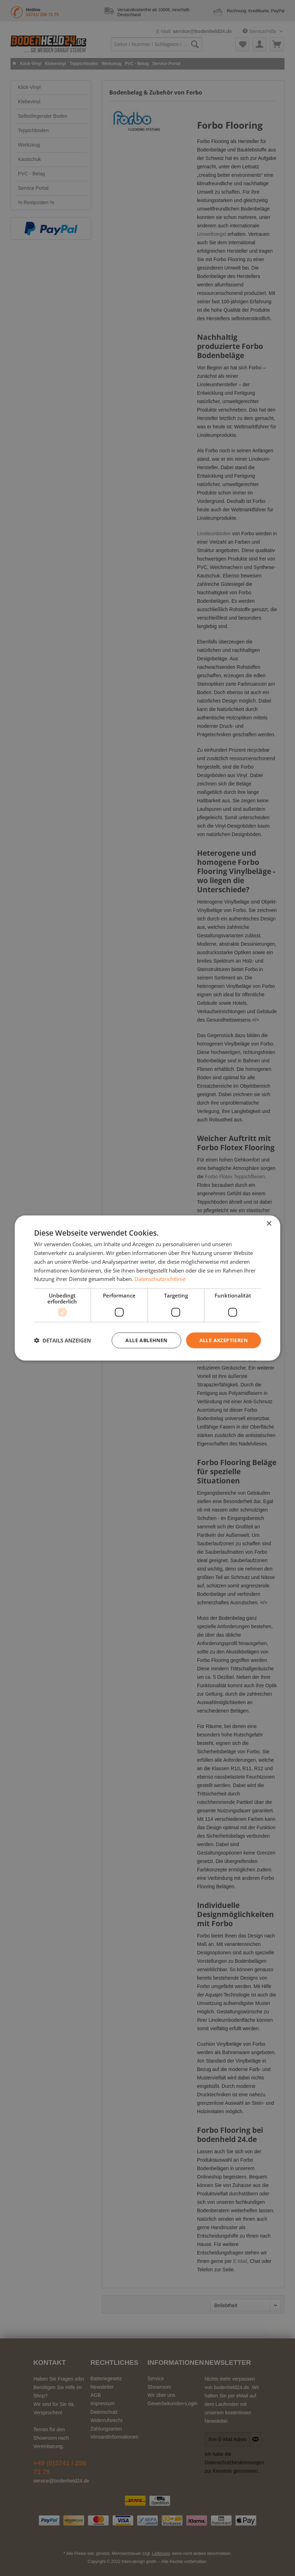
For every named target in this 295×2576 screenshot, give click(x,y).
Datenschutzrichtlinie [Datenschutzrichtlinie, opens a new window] (160, 1278)
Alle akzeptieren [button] (223, 1340)
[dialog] (147, 1288)
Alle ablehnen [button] (146, 1340)
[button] (62, 1340)
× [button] (268, 1223)
